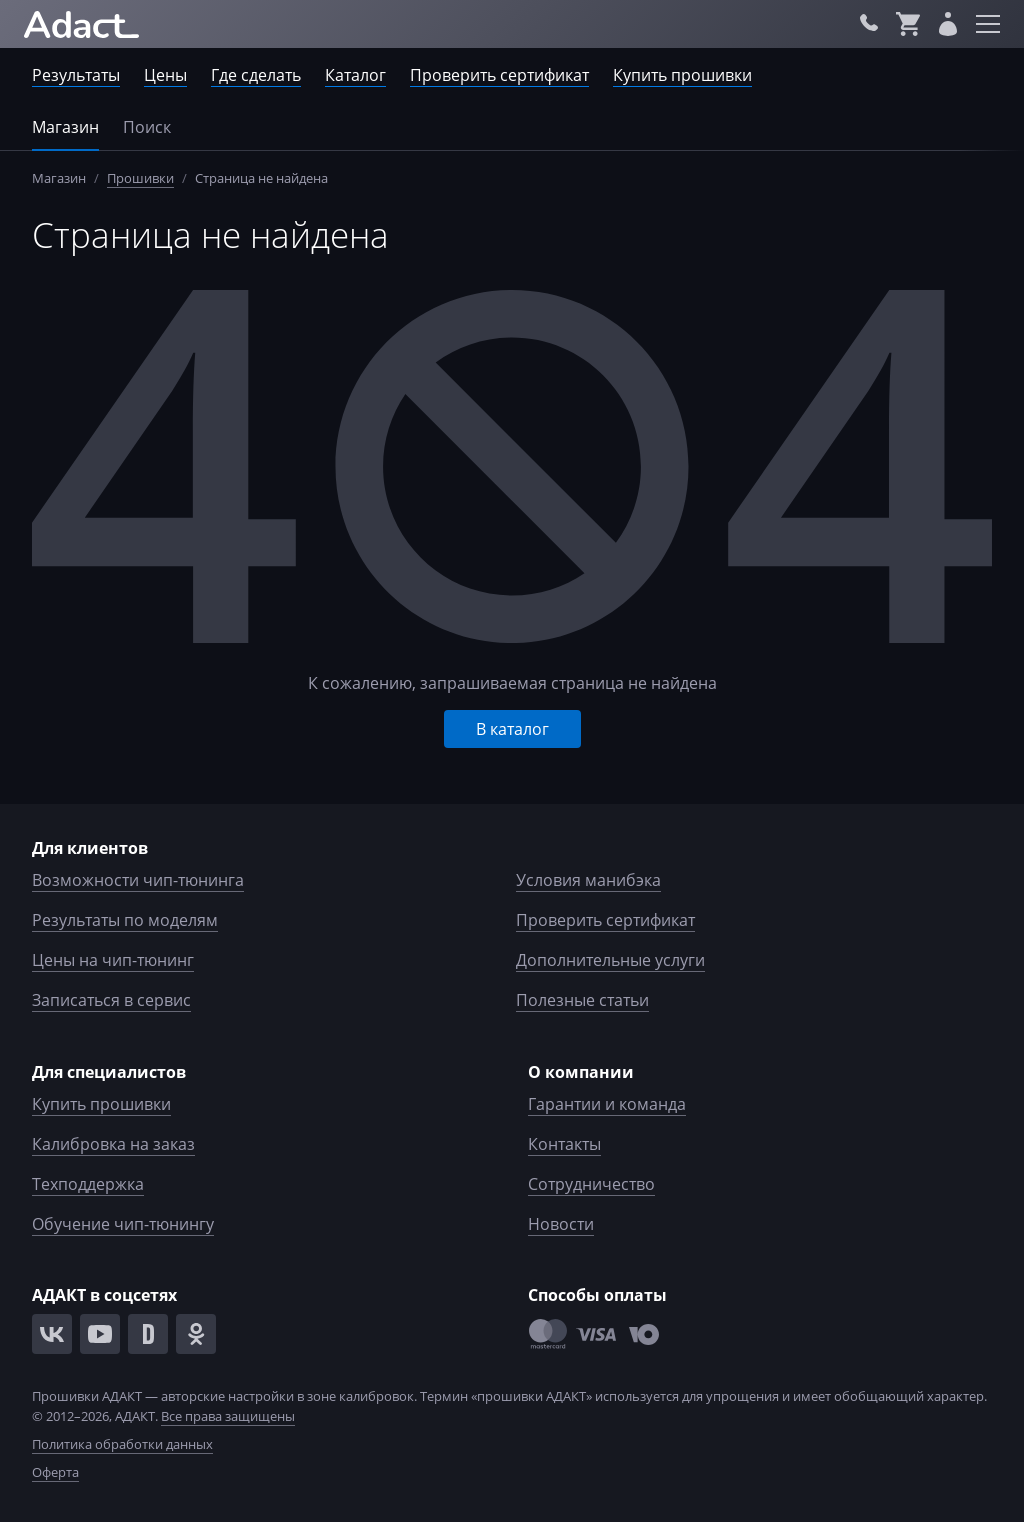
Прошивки (140, 178)
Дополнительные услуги (610, 960)
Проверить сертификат (499, 75)
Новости (561, 1224)
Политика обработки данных (122, 1444)
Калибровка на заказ (113, 1144)
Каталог (355, 75)
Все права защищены (228, 1416)
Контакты (564, 1144)
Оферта (55, 1472)
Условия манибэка (588, 880)
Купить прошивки (682, 75)
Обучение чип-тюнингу (123, 1224)
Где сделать (256, 75)
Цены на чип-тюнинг (113, 960)
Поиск (147, 127)
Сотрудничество (591, 1184)
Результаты (76, 75)
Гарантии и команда (607, 1104)
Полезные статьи (582, 1000)
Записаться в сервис (111, 1000)
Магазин (65, 127)
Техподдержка (88, 1184)
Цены (165, 75)
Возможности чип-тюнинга (138, 880)
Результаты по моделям (125, 920)
